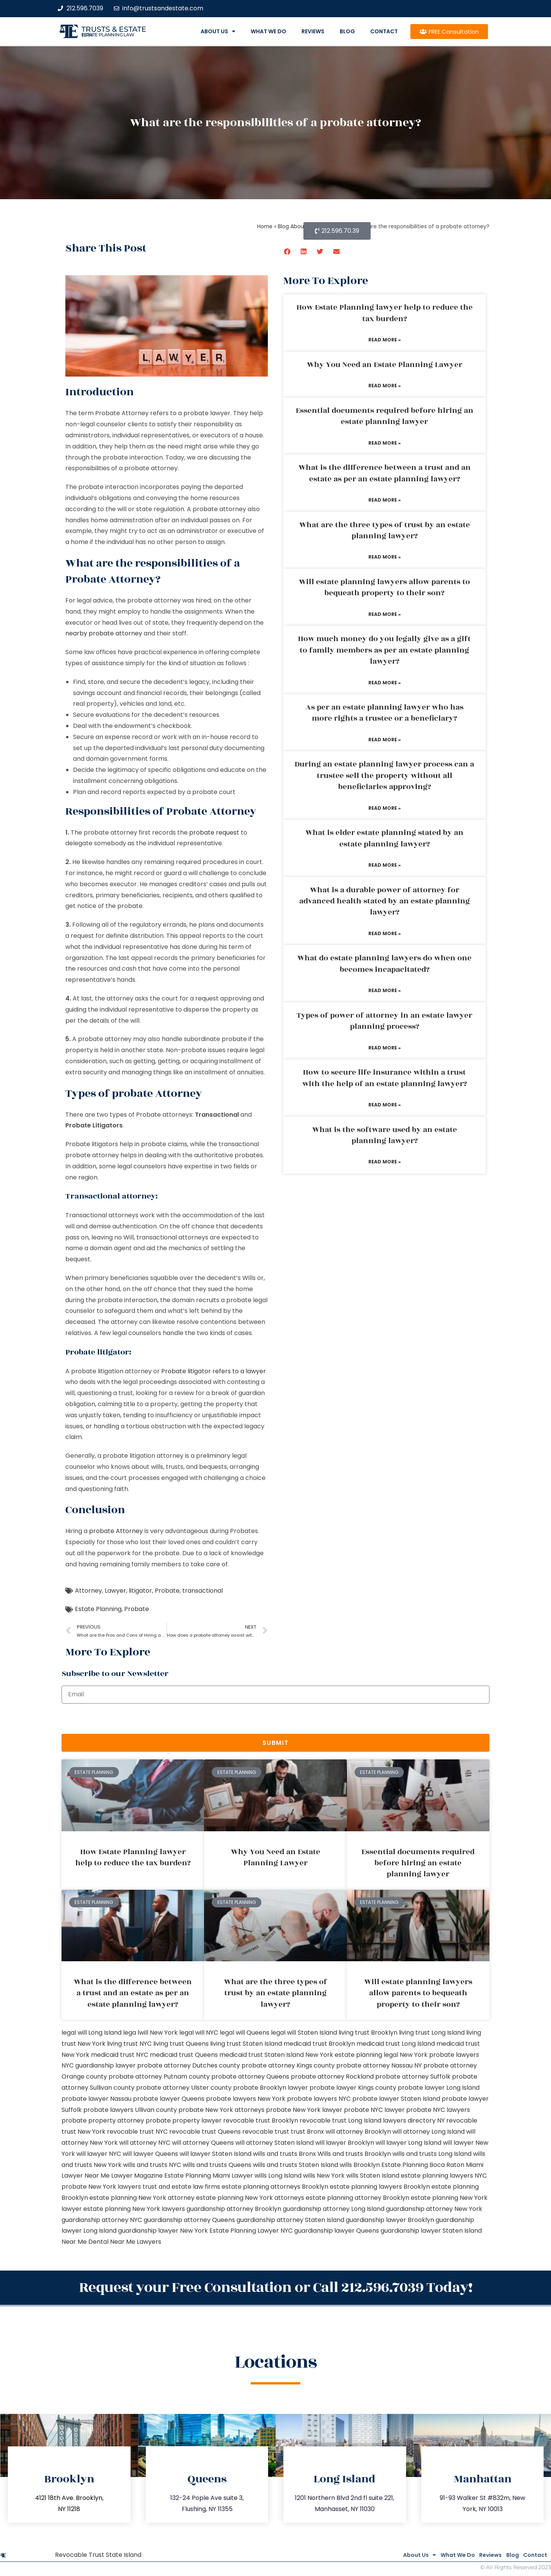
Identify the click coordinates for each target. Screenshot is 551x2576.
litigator (140, 1590)
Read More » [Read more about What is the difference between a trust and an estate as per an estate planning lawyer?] (384, 500)
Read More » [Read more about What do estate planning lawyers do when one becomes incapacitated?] (384, 990)
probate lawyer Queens (168, 2098)
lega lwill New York (150, 2032)
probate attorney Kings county (288, 2065)
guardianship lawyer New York (163, 2230)
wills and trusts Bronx (284, 2153)
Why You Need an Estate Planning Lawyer (384, 364)
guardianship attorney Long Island (333, 2208)
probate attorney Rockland (332, 2076)
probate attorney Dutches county (188, 2065)
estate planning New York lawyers (134, 2208)
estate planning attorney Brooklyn (357, 2197)
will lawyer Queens (150, 2153)
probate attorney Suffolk (413, 2076)
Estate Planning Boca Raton (422, 2164)
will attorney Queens (203, 2142)
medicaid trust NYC (119, 2054)
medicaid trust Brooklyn (319, 2043)
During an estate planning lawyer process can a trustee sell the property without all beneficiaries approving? (384, 776)
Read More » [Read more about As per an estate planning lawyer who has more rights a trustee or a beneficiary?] (384, 739)
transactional (202, 1590)
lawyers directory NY (414, 2120)
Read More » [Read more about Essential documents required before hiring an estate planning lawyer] (384, 443)
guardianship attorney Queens (189, 2219)
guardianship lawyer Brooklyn (390, 2219)
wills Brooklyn (360, 2164)
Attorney (88, 1590)
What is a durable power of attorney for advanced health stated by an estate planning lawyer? (384, 901)
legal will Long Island (92, 2032)
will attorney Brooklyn (358, 2131)
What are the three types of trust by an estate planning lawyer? (384, 530)
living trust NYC (129, 2043)
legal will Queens (244, 2032)
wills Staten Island (372, 2175)
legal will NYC (198, 2032)
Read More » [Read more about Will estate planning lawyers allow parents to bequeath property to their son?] (384, 614)
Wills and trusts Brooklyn (354, 2153)
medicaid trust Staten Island (261, 2054)
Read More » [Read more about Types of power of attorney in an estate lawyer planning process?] (384, 1047)
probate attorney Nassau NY (379, 2065)
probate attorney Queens (250, 2076)
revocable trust (265, 2131)
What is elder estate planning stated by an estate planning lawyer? (384, 838)
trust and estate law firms (181, 2186)
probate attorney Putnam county (159, 2076)
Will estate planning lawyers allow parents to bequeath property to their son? (384, 587)
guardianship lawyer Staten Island (431, 2230)
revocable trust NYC (137, 2131)
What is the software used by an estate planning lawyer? (384, 1135)
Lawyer (115, 1590)
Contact (384, 31)
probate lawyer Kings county (353, 2087)
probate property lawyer (184, 2120)
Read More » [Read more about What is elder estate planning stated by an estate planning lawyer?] (384, 865)
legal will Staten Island (304, 2032)
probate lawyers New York (245, 2098)
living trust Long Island (432, 2032)
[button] (287, 251)
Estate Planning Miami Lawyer (208, 2175)
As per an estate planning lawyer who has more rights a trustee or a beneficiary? (384, 713)
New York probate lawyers (439, 2054)
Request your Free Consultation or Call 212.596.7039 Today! (275, 2285)
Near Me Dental (85, 2241)
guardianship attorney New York (434, 2208)
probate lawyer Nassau (96, 2098)
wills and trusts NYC (152, 2164)
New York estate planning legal (351, 2054)
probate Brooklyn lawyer (270, 2087)
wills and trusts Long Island (432, 2153)
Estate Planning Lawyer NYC (251, 2230)
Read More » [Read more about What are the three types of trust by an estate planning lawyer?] (384, 557)
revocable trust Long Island (340, 2120)
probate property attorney (103, 2120)
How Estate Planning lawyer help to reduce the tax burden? (385, 313)
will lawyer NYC (98, 2153)
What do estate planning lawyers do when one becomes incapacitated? (384, 963)
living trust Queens (181, 2043)
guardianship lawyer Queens (336, 2230)
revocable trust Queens (205, 2131)
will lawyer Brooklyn (344, 2142)
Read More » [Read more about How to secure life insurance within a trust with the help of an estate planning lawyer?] (384, 1104)
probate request (214, 832)
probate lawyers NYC (319, 2098)
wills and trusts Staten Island (295, 2164)
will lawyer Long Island (408, 2142)
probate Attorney (116, 1531)
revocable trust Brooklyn (260, 2120)
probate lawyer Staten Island (396, 2098)
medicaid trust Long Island (396, 2043)
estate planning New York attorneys (250, 2197)
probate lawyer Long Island (439, 2087)
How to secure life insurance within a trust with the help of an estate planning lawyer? (384, 1078)
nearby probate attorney (103, 633)
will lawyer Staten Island (215, 2153)
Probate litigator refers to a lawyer (213, 1371)
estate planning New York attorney (141, 2197)
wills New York (324, 2175)
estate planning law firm (108, 35)
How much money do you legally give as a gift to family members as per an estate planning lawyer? (384, 650)
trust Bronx (307, 2131)
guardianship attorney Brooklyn (233, 2208)
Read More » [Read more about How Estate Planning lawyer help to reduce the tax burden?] (384, 339)
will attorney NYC (144, 2142)
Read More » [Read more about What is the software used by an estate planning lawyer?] (384, 1161)
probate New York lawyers (101, 2186)
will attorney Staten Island (274, 2142)
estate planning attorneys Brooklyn (275, 2186)
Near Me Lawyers (135, 2241)
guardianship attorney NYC (102, 2219)
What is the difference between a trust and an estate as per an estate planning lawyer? (384, 473)
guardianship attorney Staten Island (290, 2219)
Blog (347, 31)
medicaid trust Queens (184, 2054)
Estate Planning (98, 1609)
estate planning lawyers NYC (444, 2175)
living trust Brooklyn (368, 2032)
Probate (167, 1590)
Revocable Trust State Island (98, 2551)
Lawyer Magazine (137, 2175)
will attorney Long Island (428, 2131)
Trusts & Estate (113, 29)
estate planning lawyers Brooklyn (380, 2186)
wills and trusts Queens (217, 2164)
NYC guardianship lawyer (99, 2065)
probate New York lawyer (304, 2109)
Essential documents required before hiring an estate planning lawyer (384, 416)
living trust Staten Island (246, 2043)
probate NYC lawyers (438, 2109)
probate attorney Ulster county (184, 2087)
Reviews (312, 31)
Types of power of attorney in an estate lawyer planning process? (384, 1021)
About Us (218, 31)
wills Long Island (277, 2175)
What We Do (268, 31)
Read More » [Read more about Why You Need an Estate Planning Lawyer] (384, 385)
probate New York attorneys (221, 2109)
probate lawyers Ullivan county (130, 2109)
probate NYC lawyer (374, 2109)
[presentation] (120, 1719)
